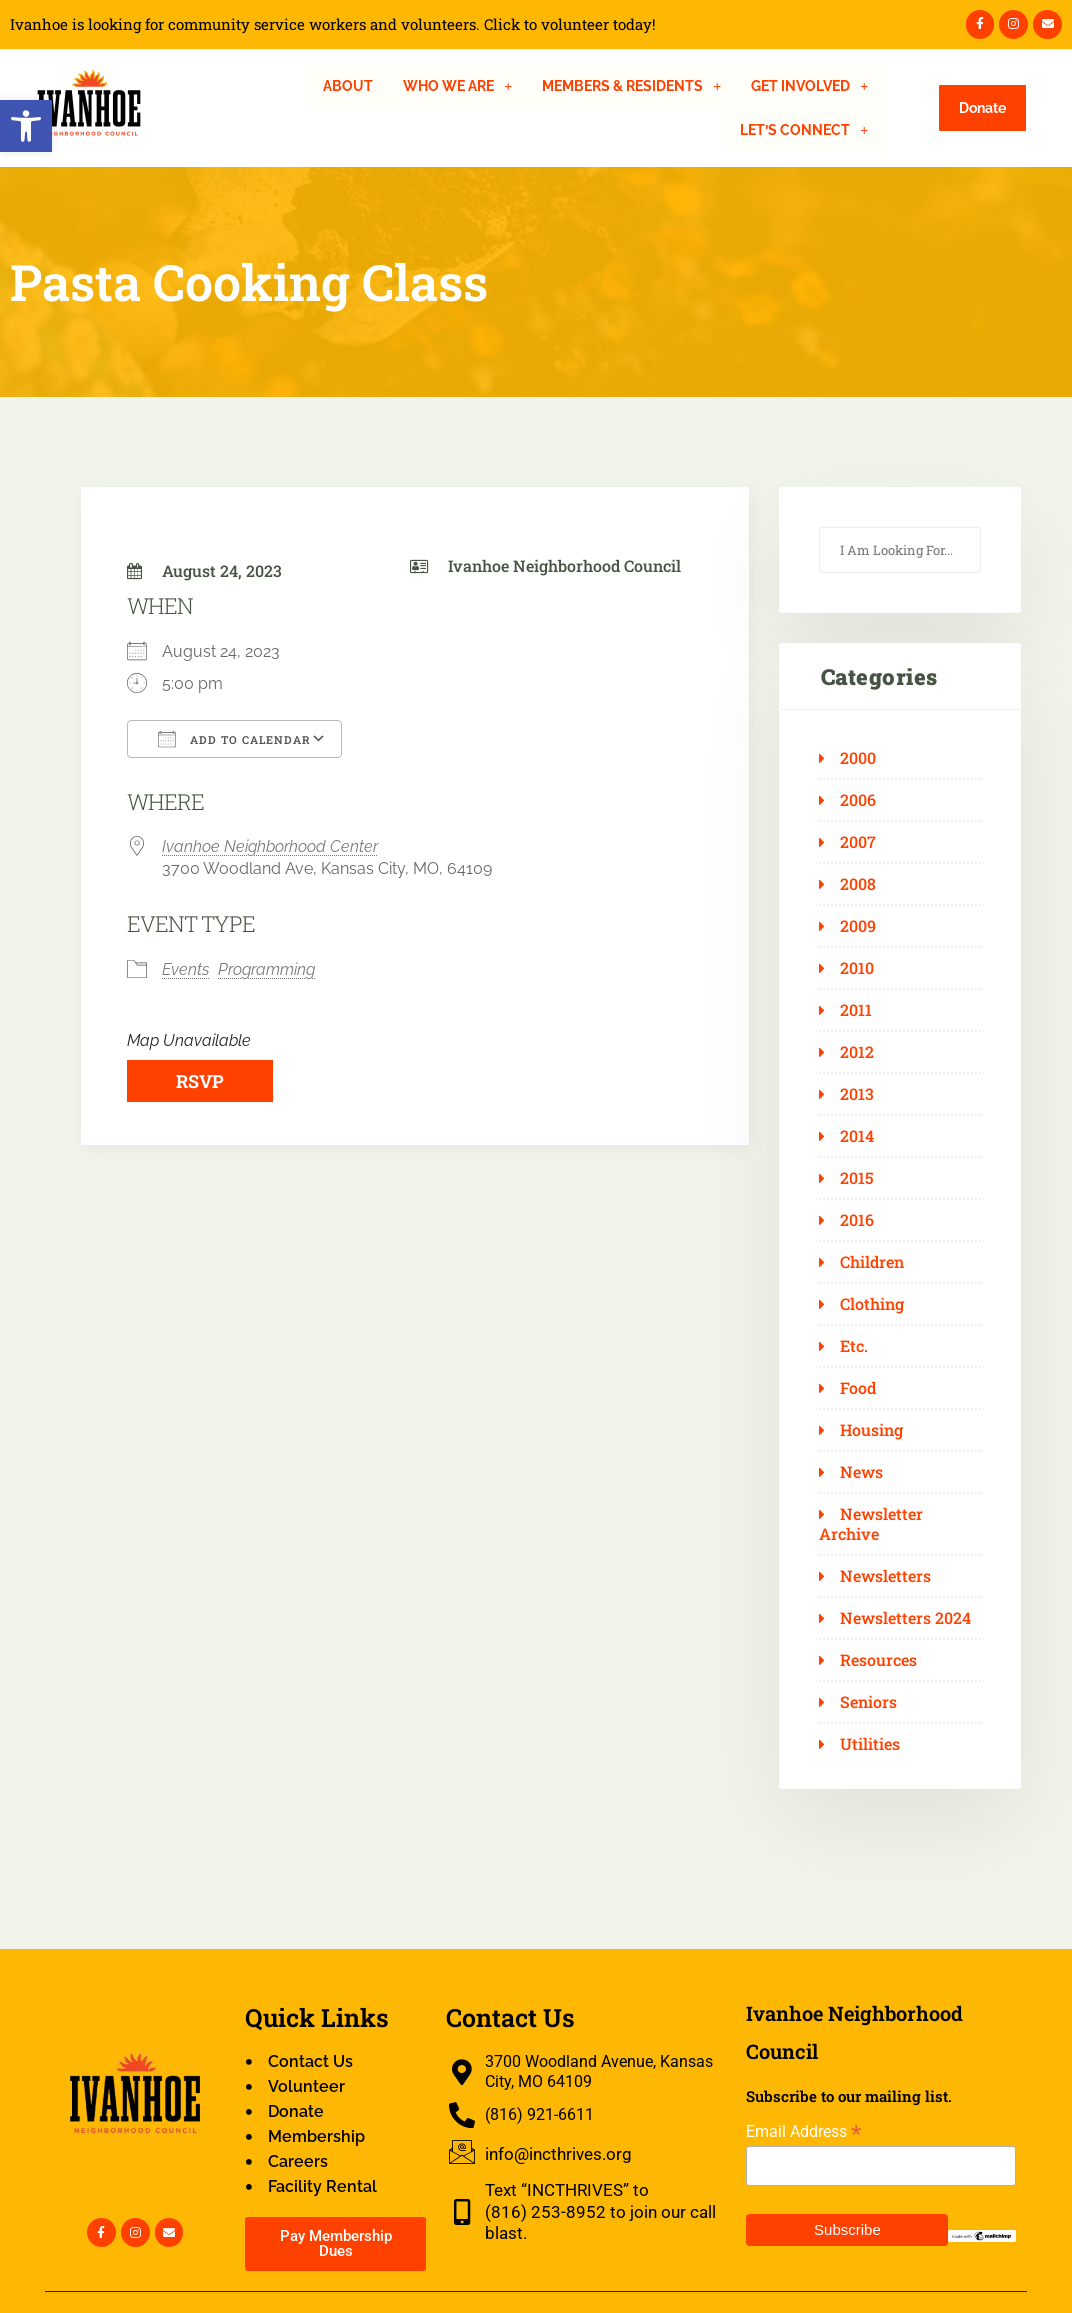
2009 (858, 926)
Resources (878, 1660)
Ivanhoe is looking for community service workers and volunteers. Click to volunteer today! (333, 24)
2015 (857, 1178)
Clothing (872, 1304)
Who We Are (457, 86)
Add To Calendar (234, 739)
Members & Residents (631, 86)
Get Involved (809, 86)
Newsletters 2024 (905, 1618)
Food (858, 1388)
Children (872, 1262)
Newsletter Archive (871, 1524)
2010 (857, 968)
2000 (858, 758)
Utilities (870, 1744)
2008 (858, 884)
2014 (857, 1136)
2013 (857, 1094)
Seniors (868, 1702)
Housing (871, 1430)
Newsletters (885, 1576)
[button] (26, 126)
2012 (857, 1052)
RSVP (200, 1081)
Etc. (854, 1346)
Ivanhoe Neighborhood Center (270, 846)
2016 (857, 1220)
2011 (856, 1010)
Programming (266, 969)
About (348, 86)
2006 (858, 800)
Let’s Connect (804, 130)
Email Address (803, 2131)
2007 (858, 842)
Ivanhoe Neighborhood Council (564, 565)
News (861, 1472)
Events (185, 969)
